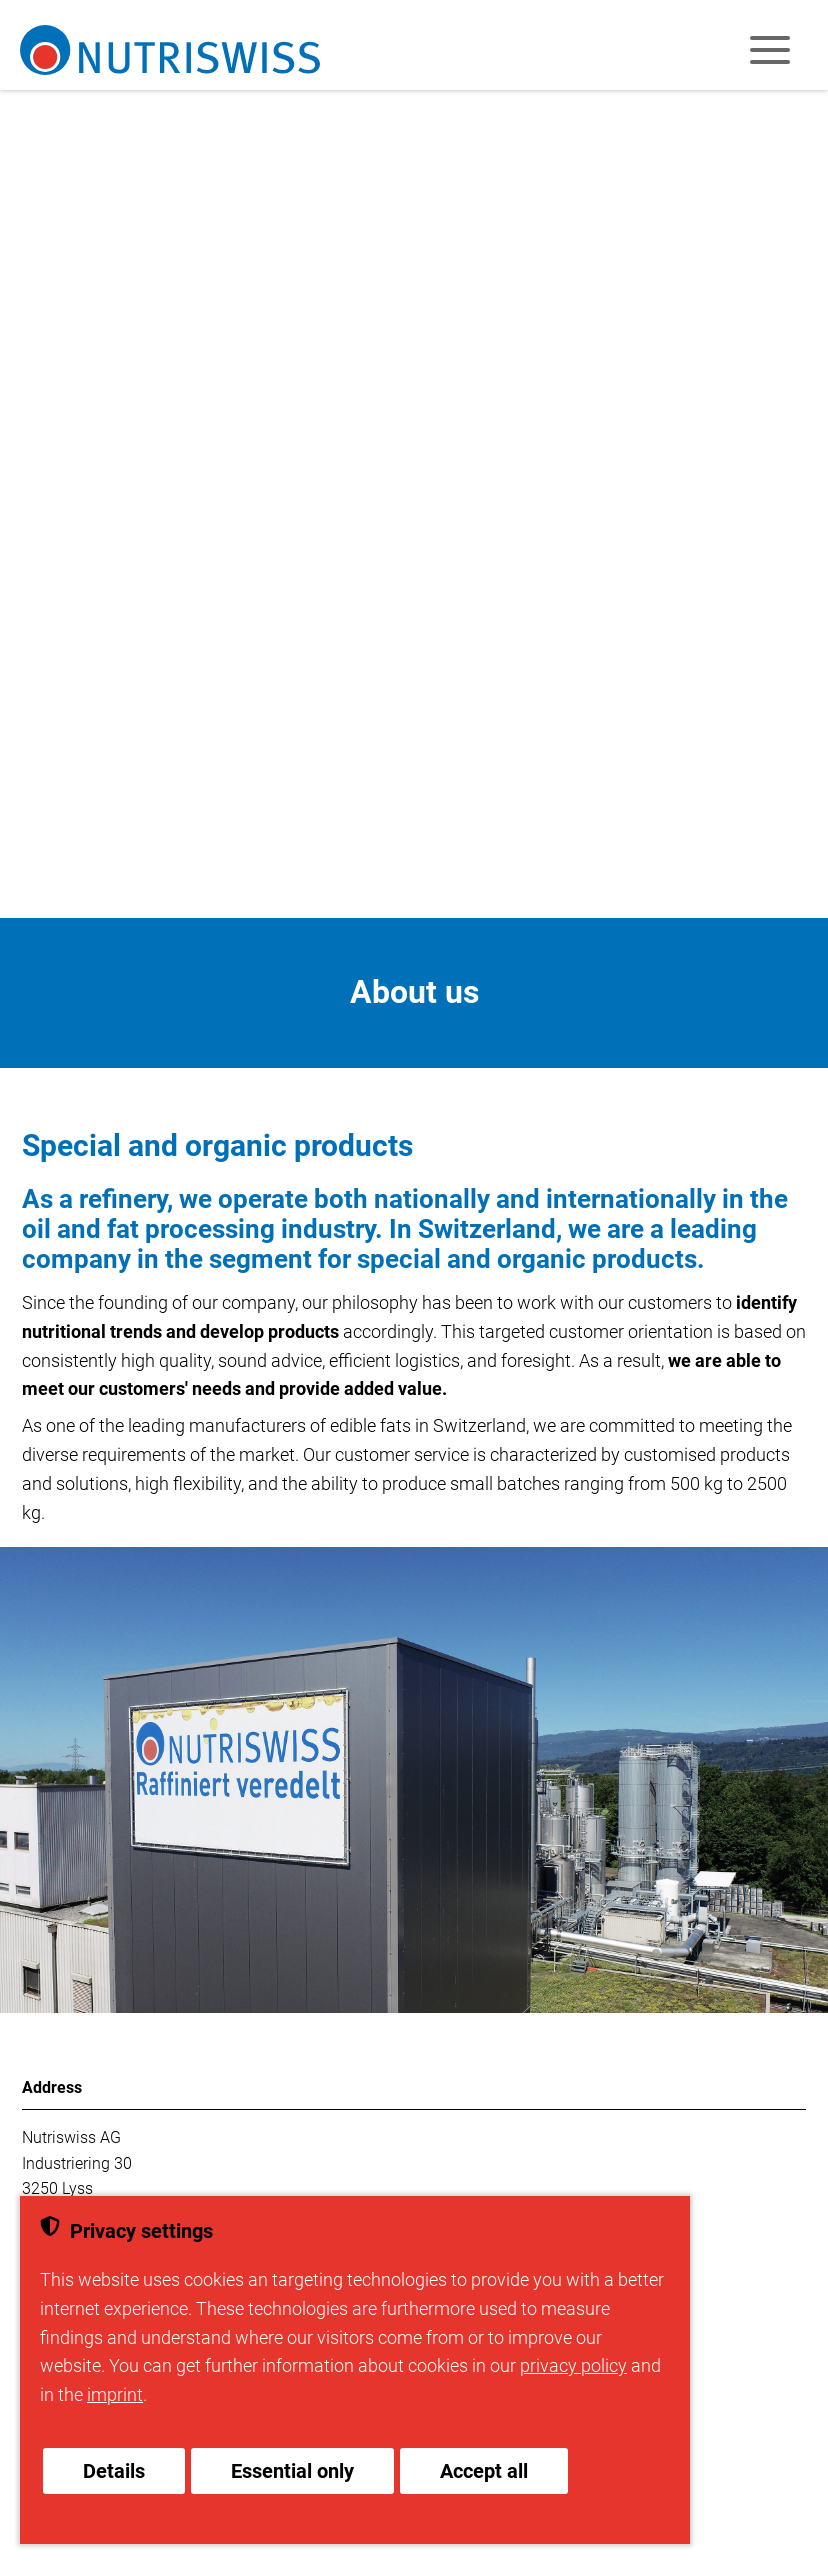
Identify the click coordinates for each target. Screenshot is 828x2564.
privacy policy (573, 2365)
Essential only (292, 2471)
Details (114, 2471)
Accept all (484, 2471)
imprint (115, 2394)
